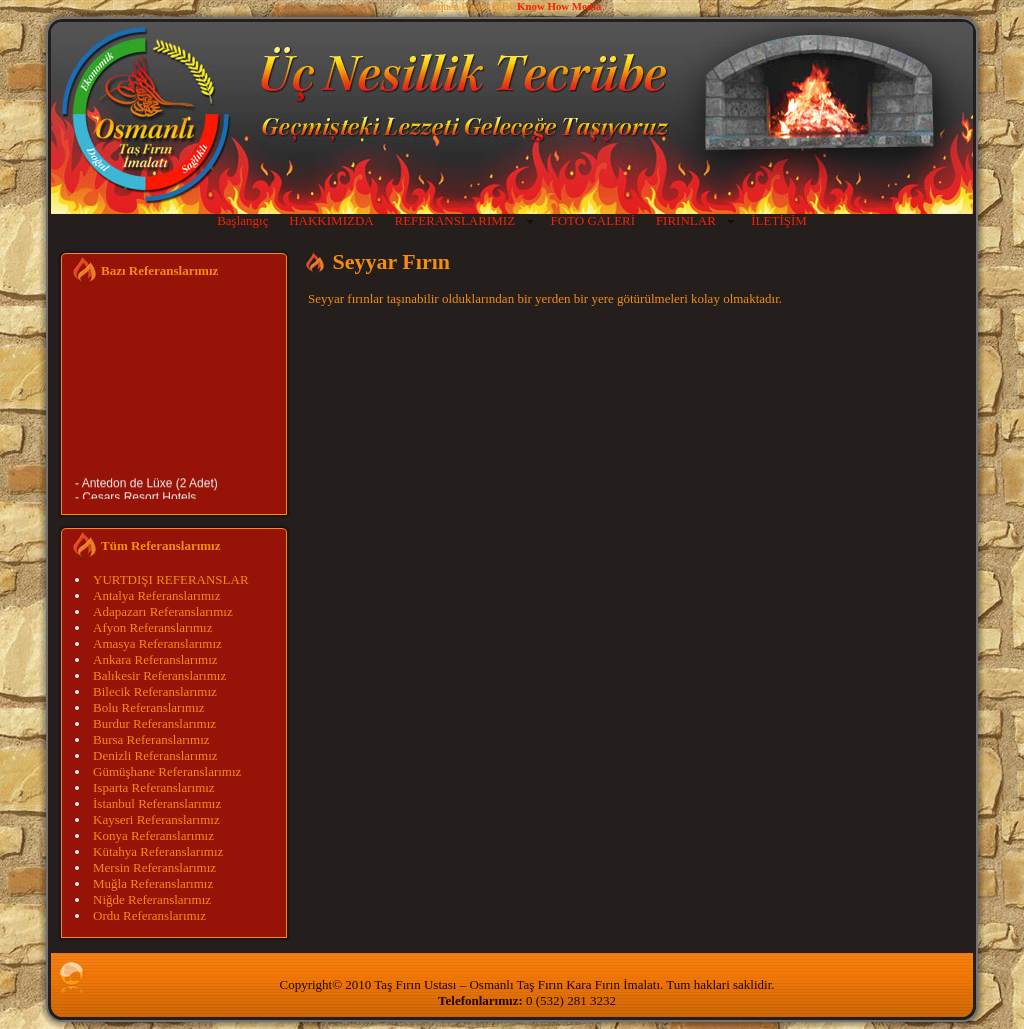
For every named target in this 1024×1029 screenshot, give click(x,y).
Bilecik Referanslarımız (155, 691)
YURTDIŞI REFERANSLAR (171, 579)
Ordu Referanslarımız (149, 915)
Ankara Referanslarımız (155, 659)
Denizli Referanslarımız (155, 755)
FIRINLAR (686, 220)
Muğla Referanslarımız (153, 883)
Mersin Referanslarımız (154, 867)
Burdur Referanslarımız (154, 723)
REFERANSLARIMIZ (454, 220)
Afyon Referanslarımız (152, 627)
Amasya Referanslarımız (157, 643)
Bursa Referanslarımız (151, 739)
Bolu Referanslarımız (149, 707)
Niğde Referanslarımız (152, 899)
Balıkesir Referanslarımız (159, 675)
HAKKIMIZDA (331, 220)
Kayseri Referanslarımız (156, 819)
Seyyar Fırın (392, 261)
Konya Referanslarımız (153, 835)
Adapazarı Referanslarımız (163, 611)
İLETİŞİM (779, 220)
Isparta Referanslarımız (154, 787)
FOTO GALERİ (592, 220)
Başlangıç (242, 220)
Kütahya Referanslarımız (158, 851)
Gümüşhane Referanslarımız (167, 771)
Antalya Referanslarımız (156, 595)
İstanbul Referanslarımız (157, 803)
